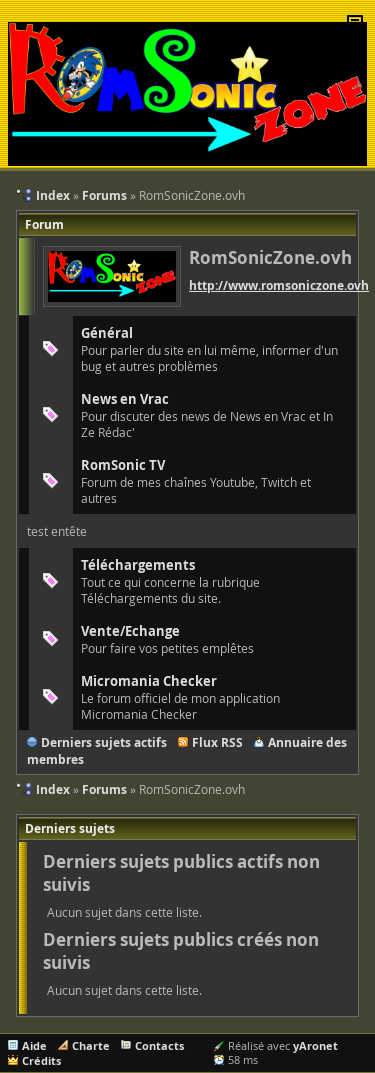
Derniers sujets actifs (104, 742)
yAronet (315, 1045)
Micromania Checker (149, 681)
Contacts (159, 1045)
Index (53, 789)
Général (107, 333)
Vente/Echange (130, 631)
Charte (91, 1045)
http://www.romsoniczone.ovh (279, 285)
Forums (104, 789)
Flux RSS (217, 742)
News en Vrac (125, 399)
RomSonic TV (123, 465)
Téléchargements (138, 565)
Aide (34, 1045)
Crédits (41, 1060)
